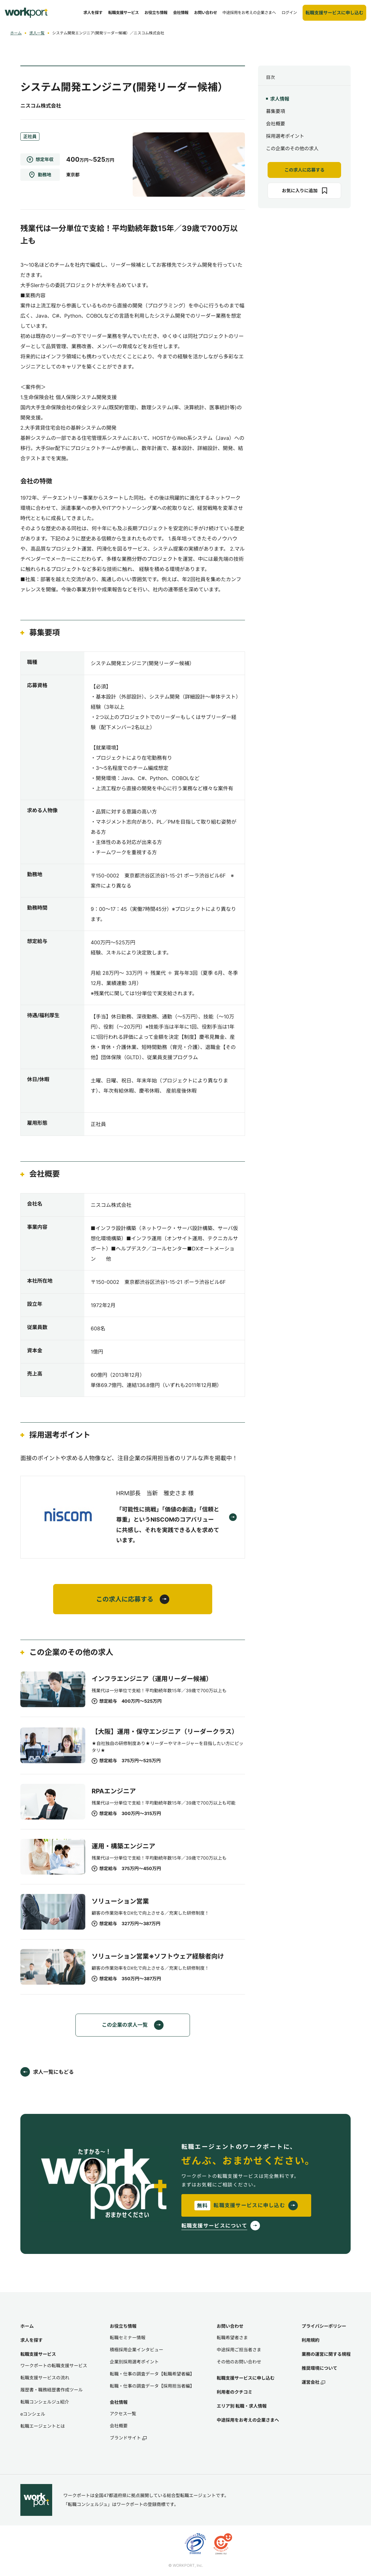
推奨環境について (319, 2368)
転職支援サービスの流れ (44, 2377)
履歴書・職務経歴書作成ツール (51, 2389)
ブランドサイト (128, 2437)
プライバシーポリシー (324, 2326)
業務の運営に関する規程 (326, 2354)
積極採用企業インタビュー (136, 2349)
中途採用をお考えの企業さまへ (248, 2420)
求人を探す (31, 2340)
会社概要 (275, 124)
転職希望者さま (232, 2337)
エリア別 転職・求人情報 (242, 2406)
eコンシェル (32, 2414)
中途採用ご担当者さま (239, 2349)
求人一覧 (37, 33)
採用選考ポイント (285, 136)
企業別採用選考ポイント (134, 2361)
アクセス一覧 (123, 2413)
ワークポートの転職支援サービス (53, 2365)
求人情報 (279, 99)
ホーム (16, 33)
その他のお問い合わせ (239, 2361)
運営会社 (313, 2382)
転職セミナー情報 (127, 2337)
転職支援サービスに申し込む (246, 2378)
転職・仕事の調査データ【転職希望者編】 (152, 2373)
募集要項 (275, 111)
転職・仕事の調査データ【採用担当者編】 (152, 2386)
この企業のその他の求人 (292, 148)
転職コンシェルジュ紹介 (44, 2401)
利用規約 (310, 2340)
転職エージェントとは (42, 2426)
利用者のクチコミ (234, 2392)
